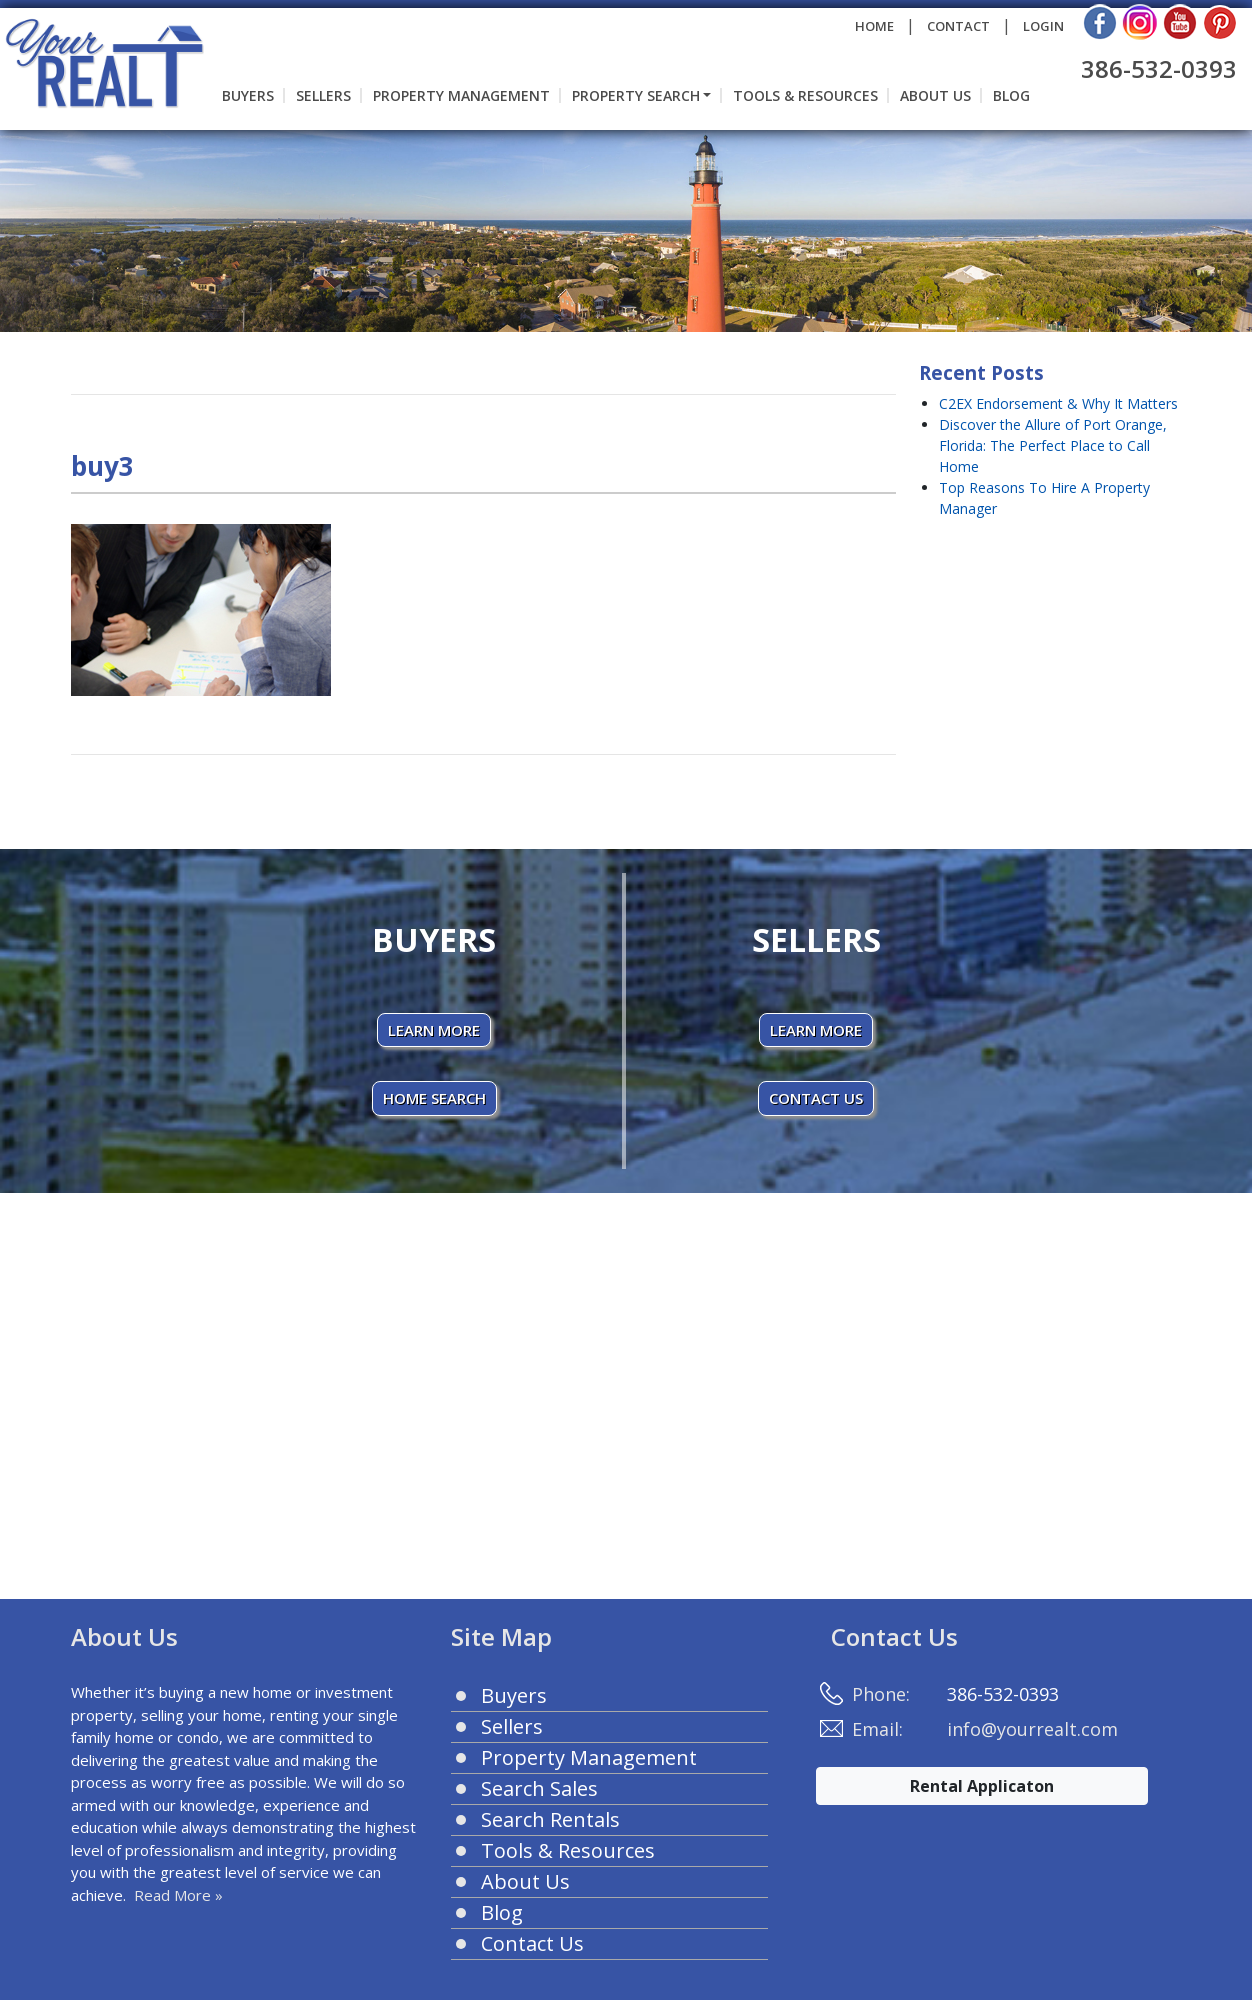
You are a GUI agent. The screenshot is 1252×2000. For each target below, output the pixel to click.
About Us (935, 95)
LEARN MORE (434, 1030)
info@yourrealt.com (1032, 1729)
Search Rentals (550, 1819)
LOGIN (1043, 26)
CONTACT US (816, 1098)
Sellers (323, 95)
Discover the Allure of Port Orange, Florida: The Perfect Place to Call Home (1053, 445)
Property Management (461, 95)
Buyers (248, 95)
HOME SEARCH (434, 1098)
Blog (1011, 95)
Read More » (178, 1895)
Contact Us (532, 1943)
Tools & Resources (805, 95)
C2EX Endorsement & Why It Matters (1058, 403)
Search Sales (539, 1788)
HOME (874, 26)
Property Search (636, 95)
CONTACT (958, 26)
